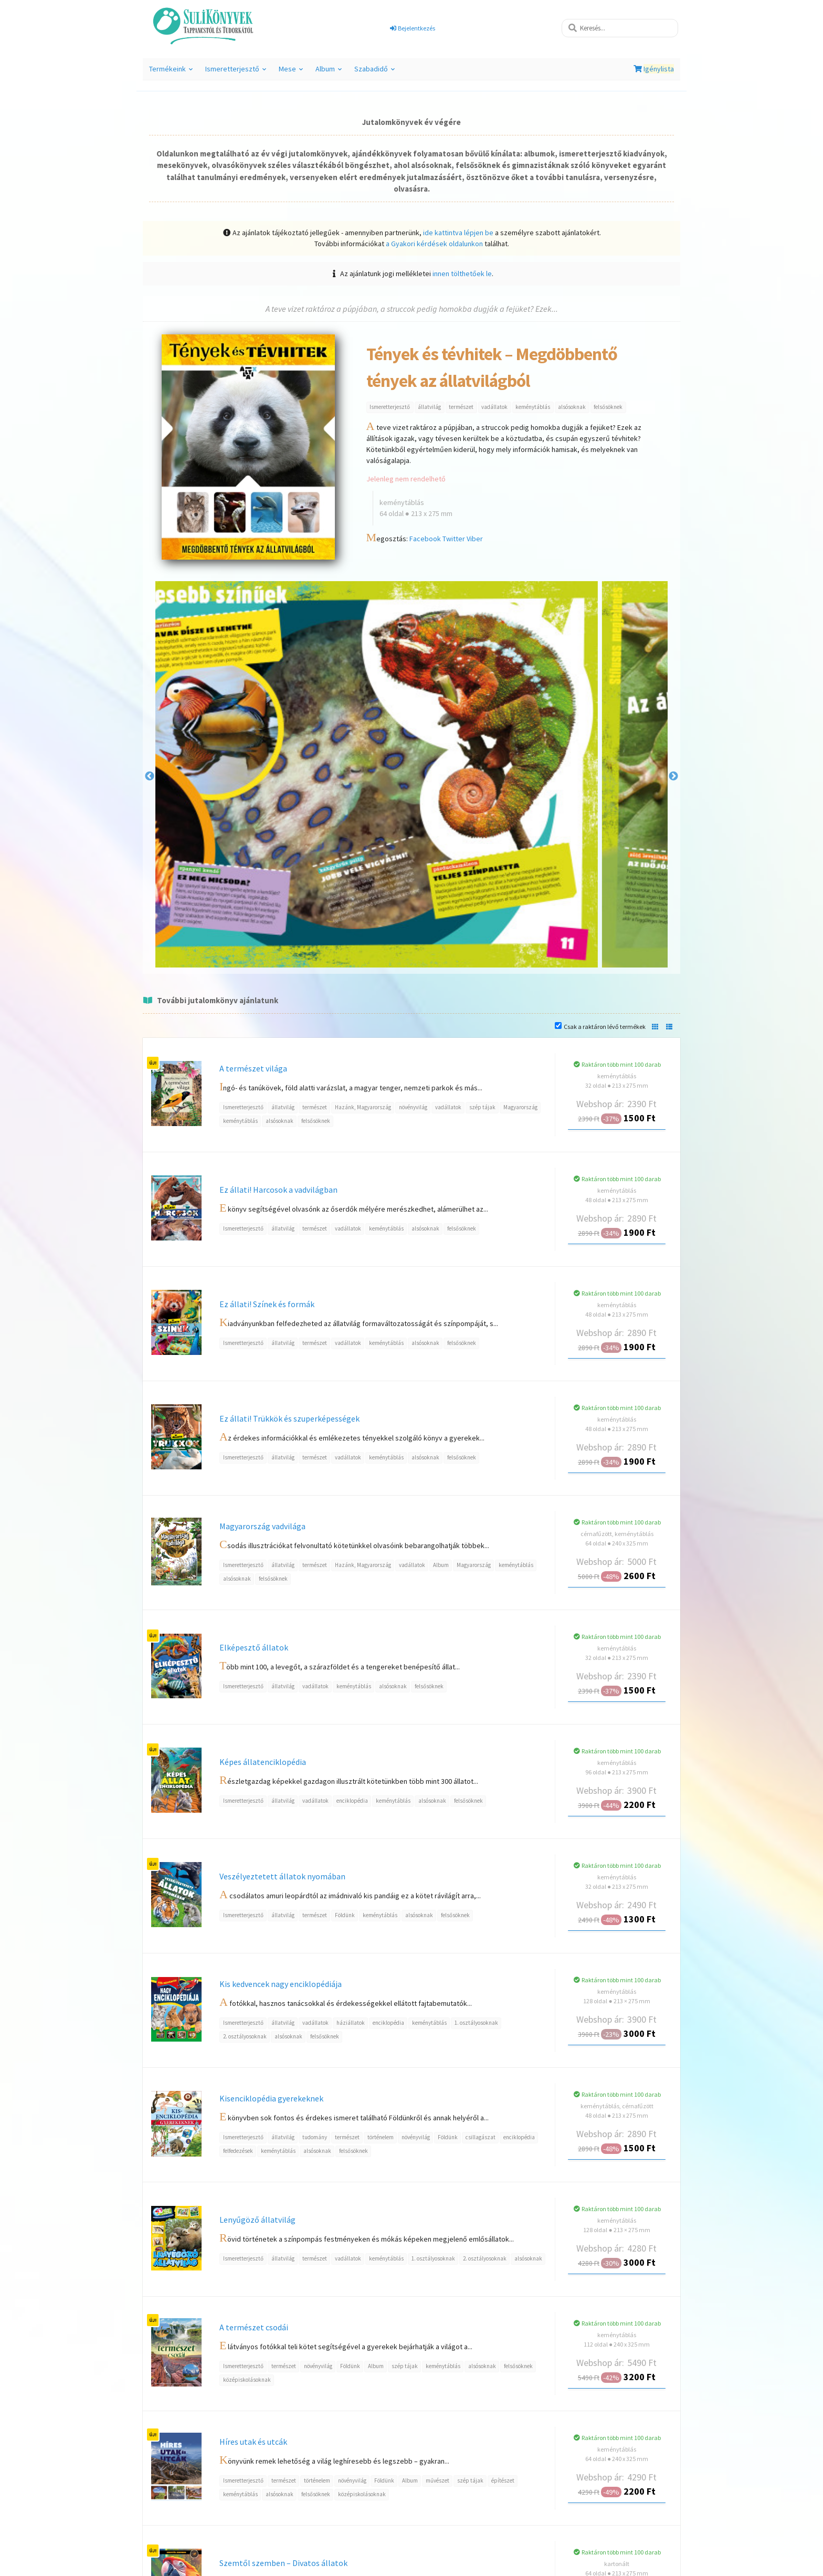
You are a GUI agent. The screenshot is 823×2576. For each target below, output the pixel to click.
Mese (291, 72)
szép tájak (482, 1107)
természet (461, 407)
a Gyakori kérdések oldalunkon (434, 243)
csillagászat (480, 2137)
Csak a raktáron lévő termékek (605, 1027)
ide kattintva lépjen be (458, 232)
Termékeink (171, 72)
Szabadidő (374, 72)
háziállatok (350, 2022)
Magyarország (520, 1107)
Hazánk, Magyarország (363, 1107)
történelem (380, 2137)
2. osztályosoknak (245, 2036)
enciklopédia (352, 1800)
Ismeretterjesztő (235, 72)
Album (328, 72)
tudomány (314, 2137)
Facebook (425, 538)
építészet (502, 2480)
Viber (475, 538)
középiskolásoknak (247, 2379)
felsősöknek (608, 407)
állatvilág (429, 407)
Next (673, 776)
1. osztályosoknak (476, 2022)
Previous (149, 776)
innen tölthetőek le (462, 273)
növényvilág (413, 1107)
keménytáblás (532, 407)
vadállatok (494, 407)
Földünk (345, 1915)
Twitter (453, 538)
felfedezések (238, 2150)
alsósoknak (572, 407)
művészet (437, 2480)
